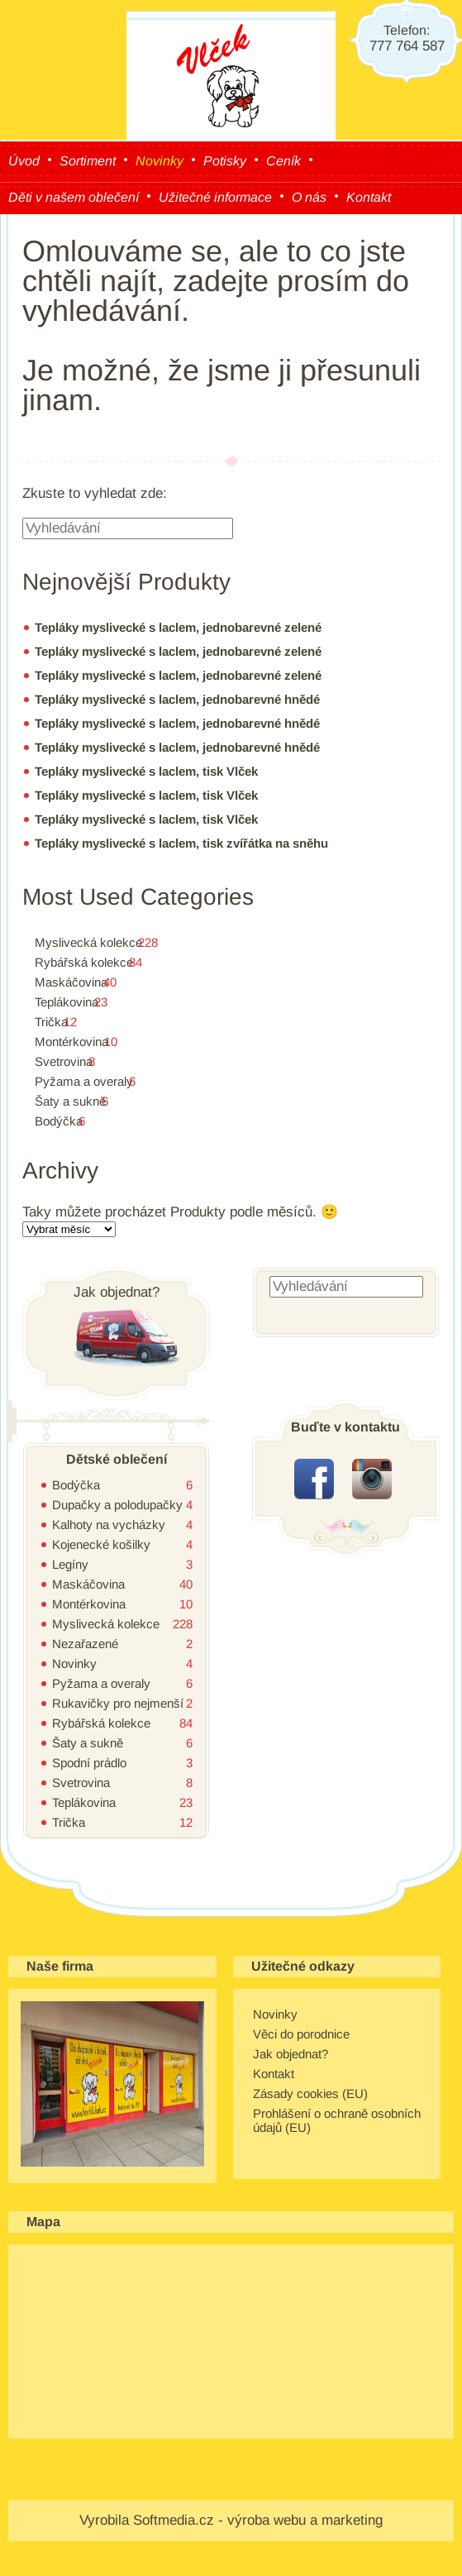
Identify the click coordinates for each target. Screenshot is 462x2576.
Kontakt (368, 197)
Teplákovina (66, 1002)
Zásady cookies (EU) (310, 2093)
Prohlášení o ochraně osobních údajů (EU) (337, 2120)
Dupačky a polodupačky (117, 1505)
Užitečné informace (215, 197)
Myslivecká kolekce (88, 942)
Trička (51, 1022)
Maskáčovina (71, 982)
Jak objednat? (290, 2054)
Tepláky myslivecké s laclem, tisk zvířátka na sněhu (181, 843)
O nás (309, 197)
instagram (372, 1478)
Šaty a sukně (70, 1101)
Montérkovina (71, 1042)
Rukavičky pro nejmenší (117, 1703)
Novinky (159, 161)
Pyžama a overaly (84, 1081)
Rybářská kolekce (84, 962)
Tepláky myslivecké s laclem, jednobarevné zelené (178, 627)
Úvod (24, 161)
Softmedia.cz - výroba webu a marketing (258, 2520)
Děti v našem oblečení (73, 197)
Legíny (70, 1564)
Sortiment (88, 161)
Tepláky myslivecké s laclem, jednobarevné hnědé (177, 699)
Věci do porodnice (301, 2034)
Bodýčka (59, 1121)
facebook (314, 1478)
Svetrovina (64, 1061)
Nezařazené (85, 1644)
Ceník (283, 161)
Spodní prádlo (89, 1763)
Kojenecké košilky (101, 1544)
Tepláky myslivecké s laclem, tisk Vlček (146, 771)
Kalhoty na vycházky (108, 1524)
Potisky (224, 161)
